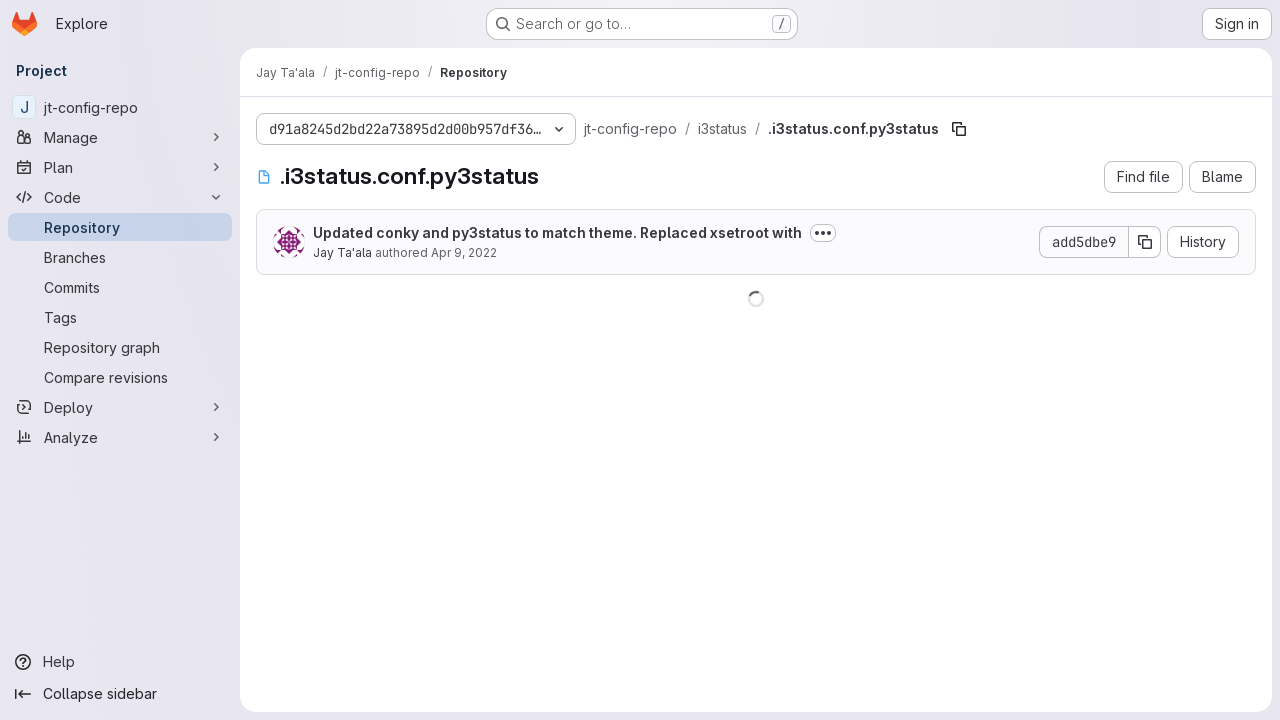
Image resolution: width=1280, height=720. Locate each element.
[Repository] (120, 227)
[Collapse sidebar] (120, 694)
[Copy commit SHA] (1145, 242)
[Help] (120, 662)
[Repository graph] (120, 347)
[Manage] (120, 137)
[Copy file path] (959, 129)
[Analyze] (120, 437)
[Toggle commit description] (823, 233)
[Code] (120, 197)
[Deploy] (120, 407)
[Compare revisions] (120, 377)
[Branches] (120, 257)
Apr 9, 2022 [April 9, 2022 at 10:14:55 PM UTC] (464, 252)
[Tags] (120, 317)
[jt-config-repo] (120, 107)
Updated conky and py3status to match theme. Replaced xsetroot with (557, 232)
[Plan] (120, 167)
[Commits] (120, 287)
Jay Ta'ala (342, 252)
